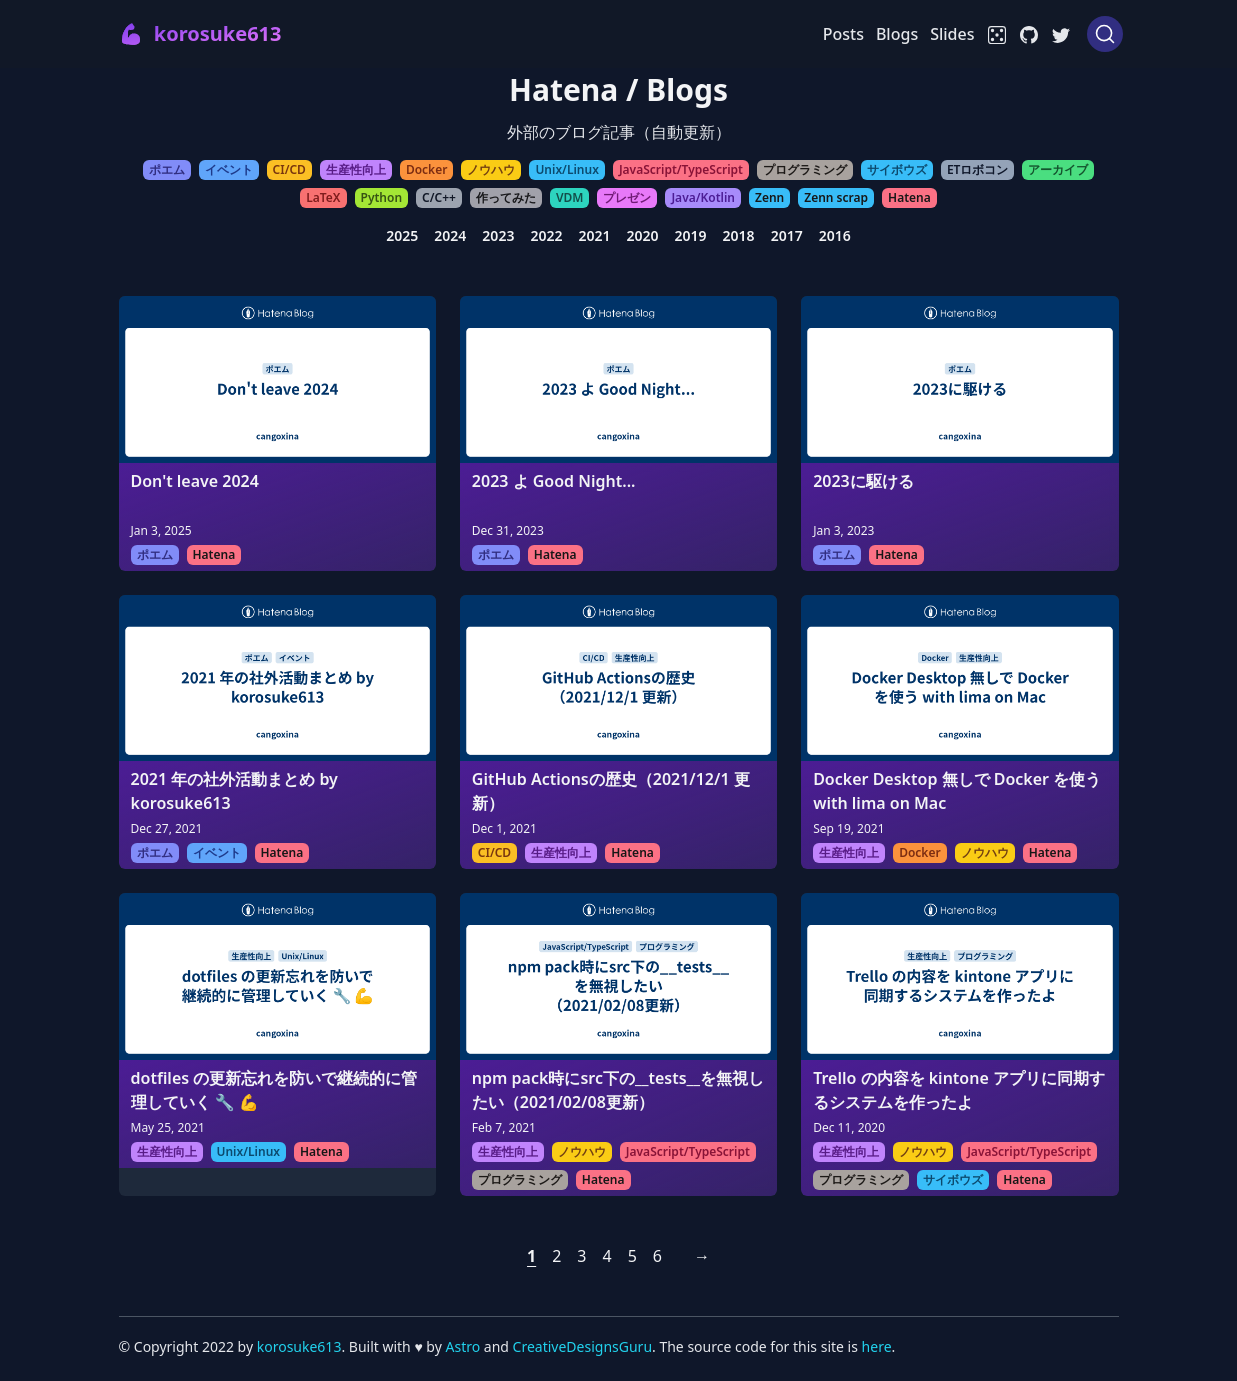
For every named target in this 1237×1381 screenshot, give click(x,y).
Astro (464, 1346)
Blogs (897, 34)
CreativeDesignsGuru (582, 1346)
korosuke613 (299, 1346)
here (877, 1346)
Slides (952, 34)
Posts (843, 34)
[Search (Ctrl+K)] (1105, 34)
